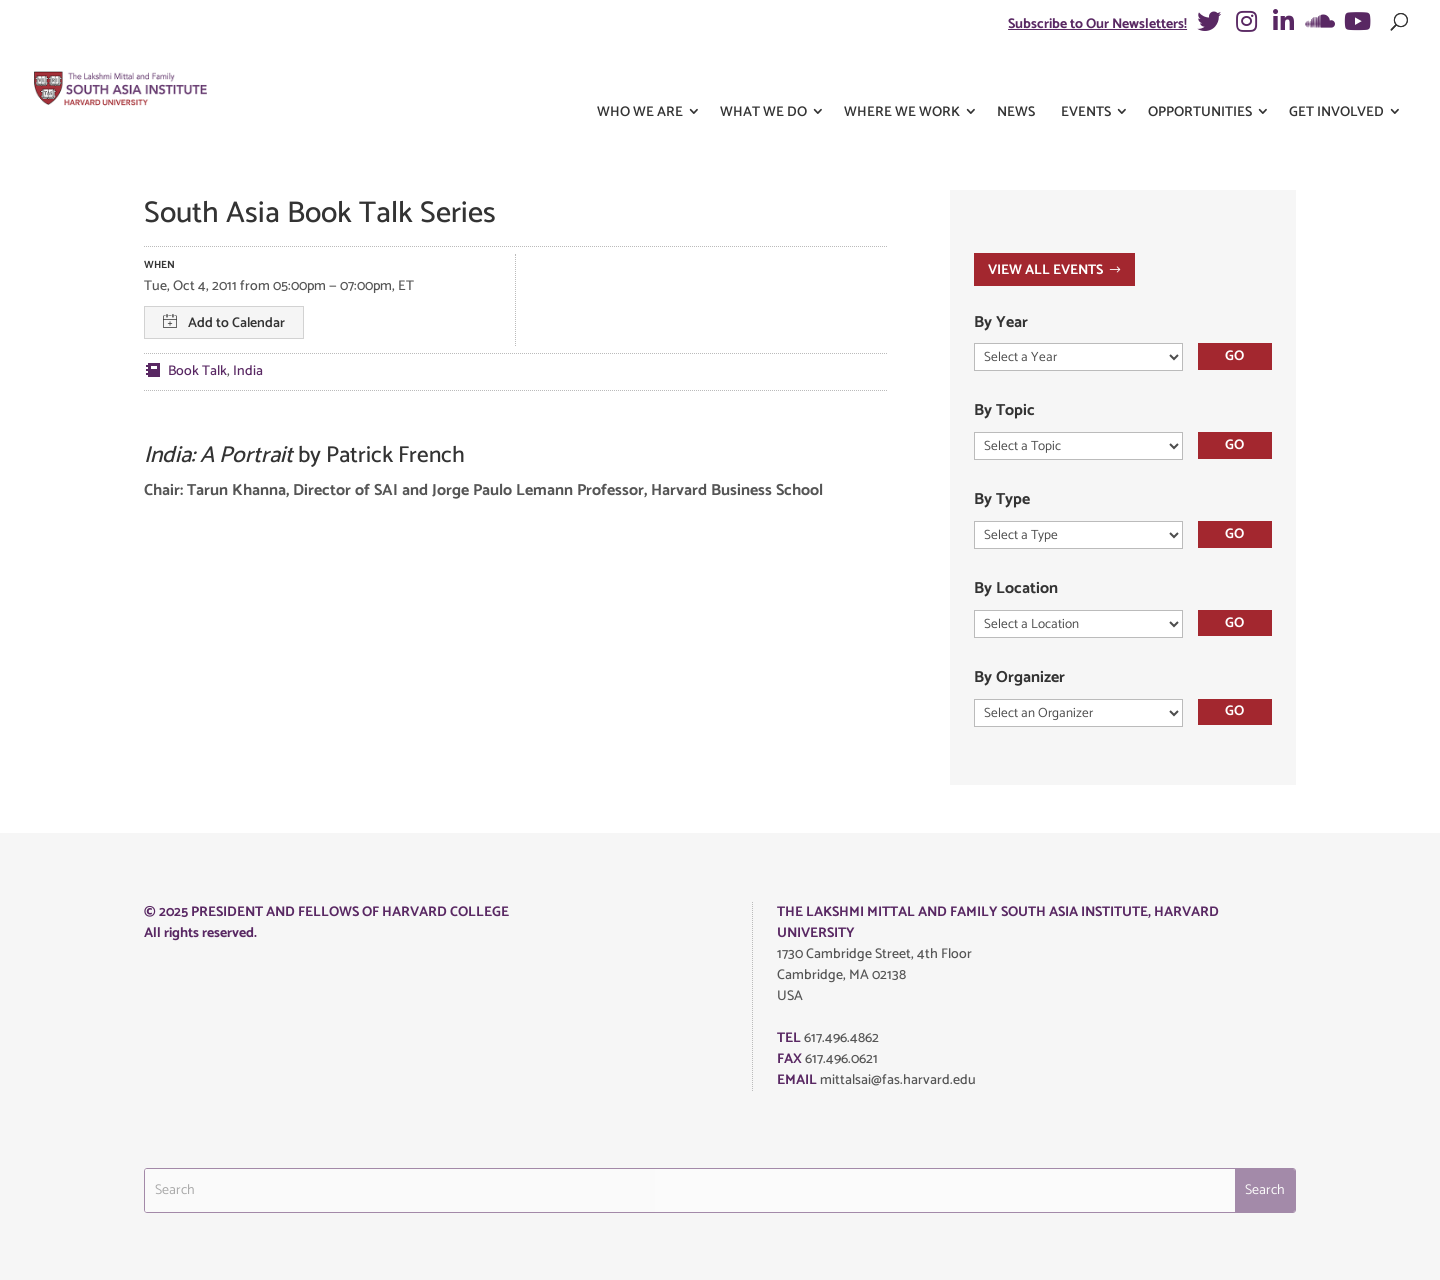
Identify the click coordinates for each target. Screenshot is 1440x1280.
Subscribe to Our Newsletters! (1097, 24)
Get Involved (1336, 78)
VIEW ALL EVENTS (1045, 270)
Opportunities (1200, 78)
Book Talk (197, 371)
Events (1086, 78)
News (1016, 78)
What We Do (763, 78)
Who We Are (640, 78)
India (248, 371)
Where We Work (902, 78)
